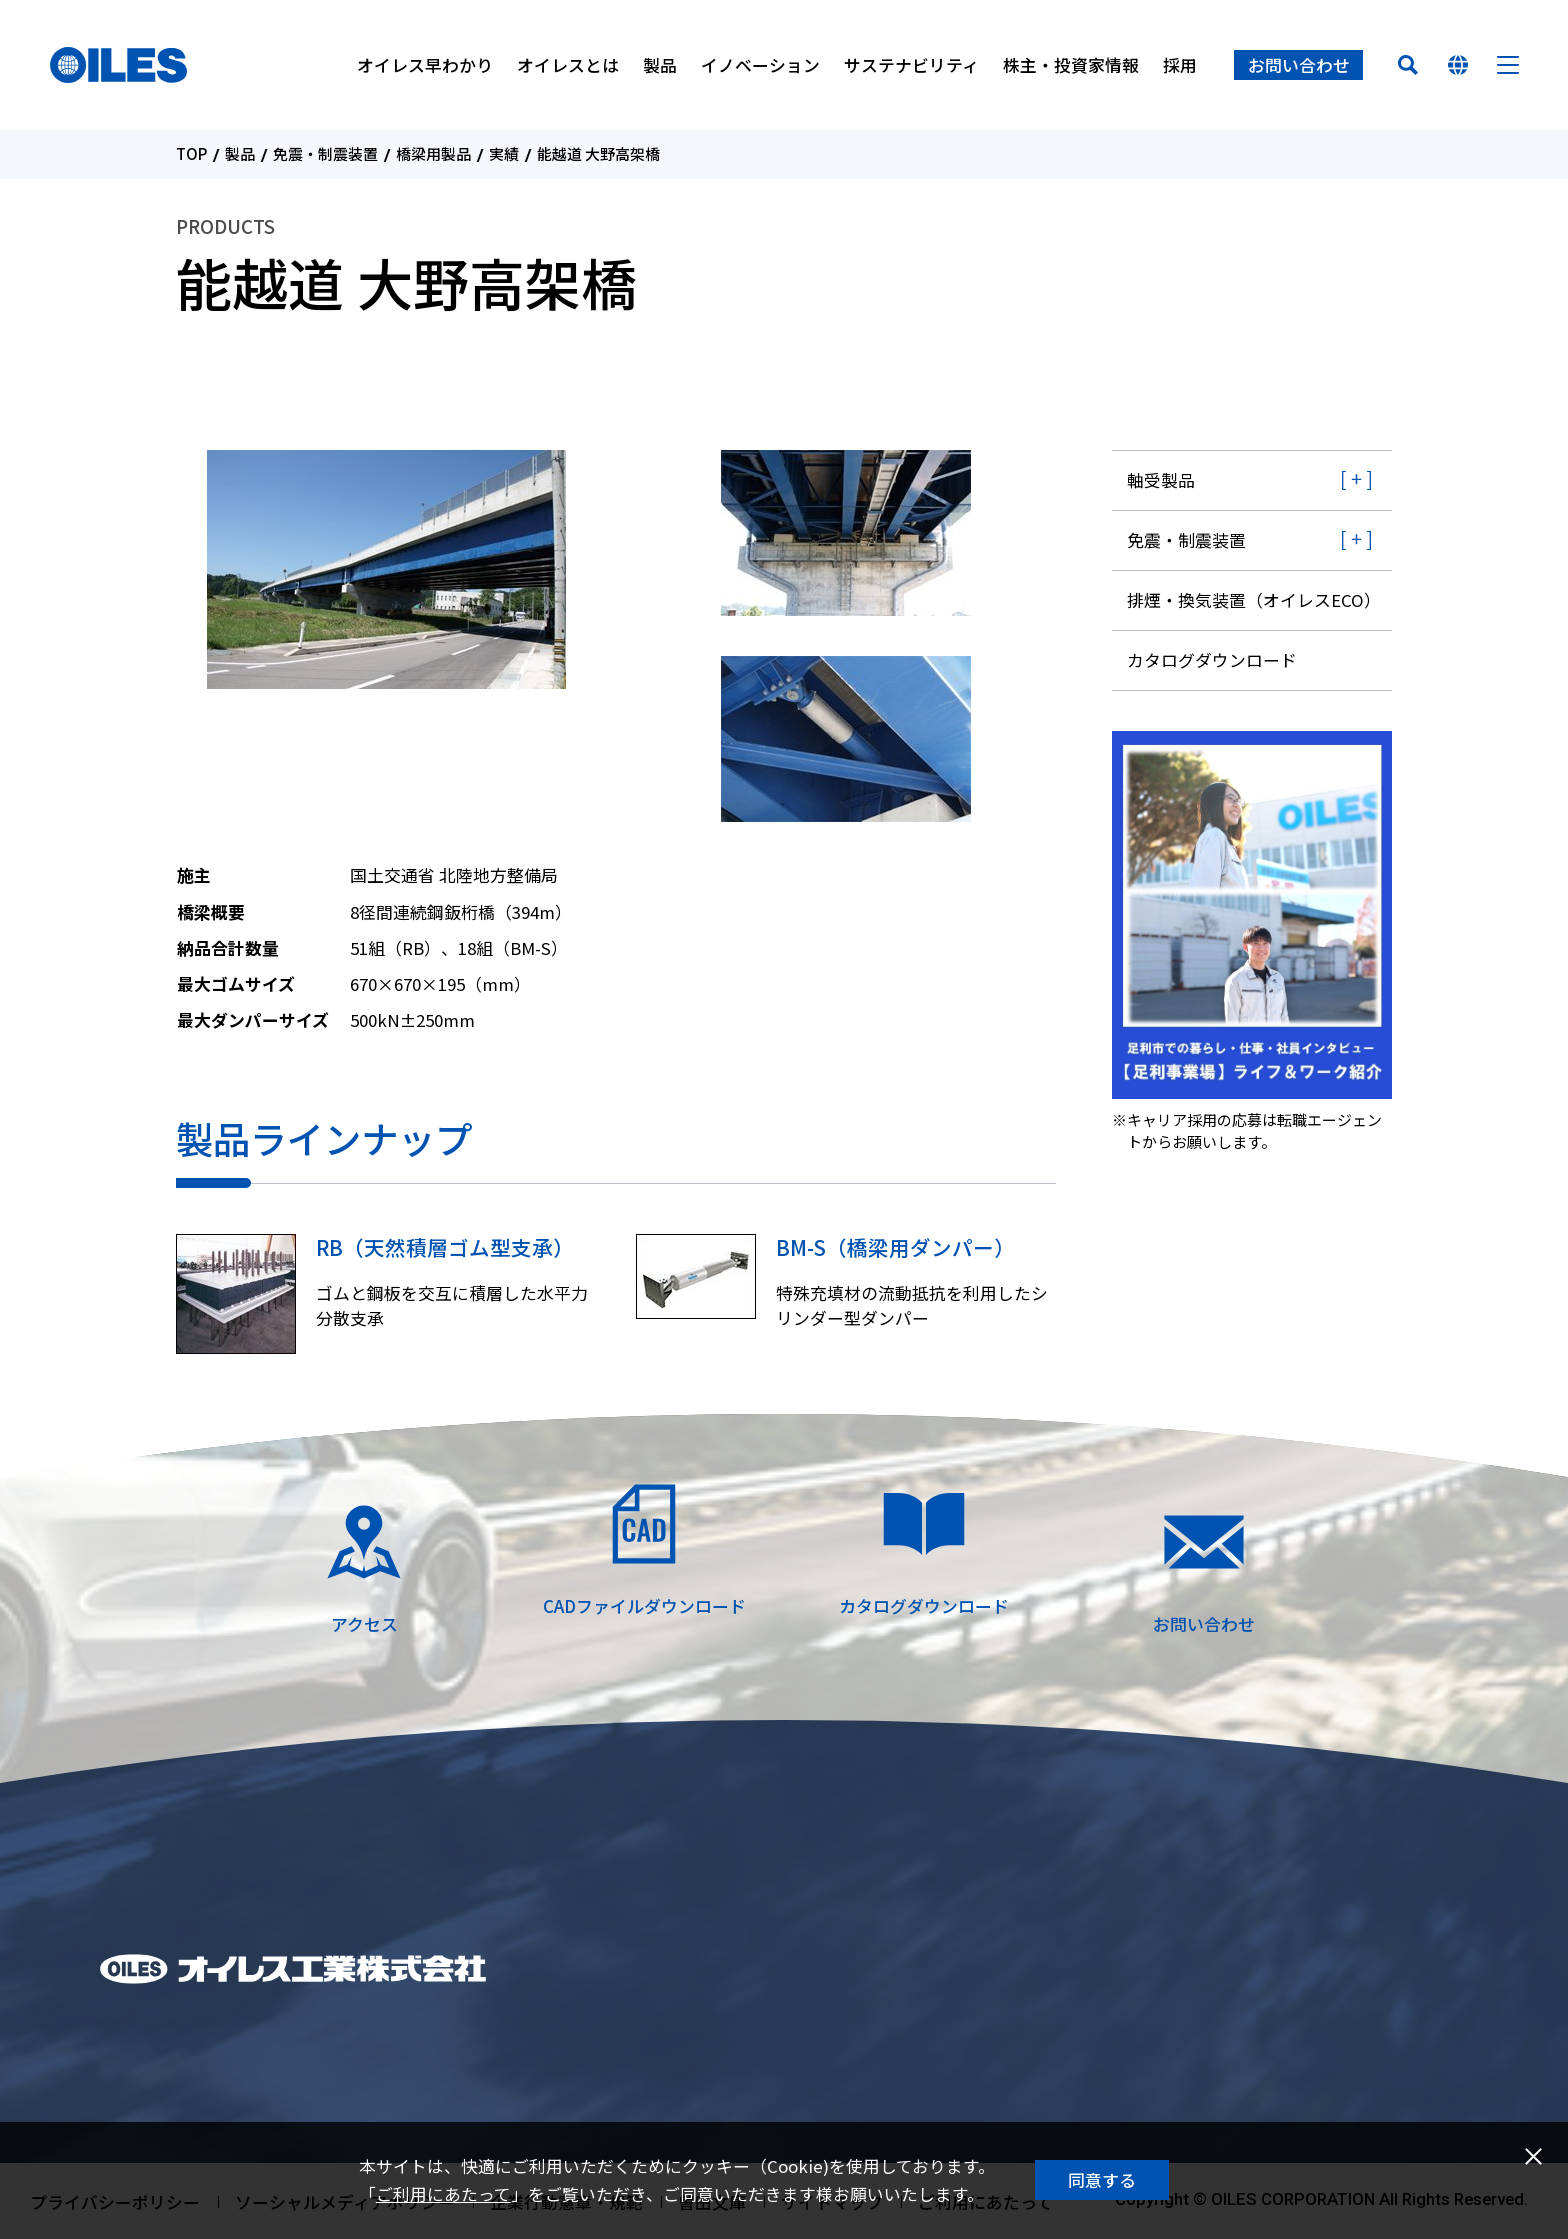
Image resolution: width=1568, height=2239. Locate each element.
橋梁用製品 (433, 154)
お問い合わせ (1299, 65)
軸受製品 (1161, 480)
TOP (191, 154)
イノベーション (760, 65)
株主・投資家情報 (1071, 65)
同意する (1102, 2180)
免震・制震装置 (325, 154)
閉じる (1533, 2157)
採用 (1180, 65)
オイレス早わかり (425, 65)
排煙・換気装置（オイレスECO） (1254, 600)
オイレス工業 (118, 65)
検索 (1408, 65)
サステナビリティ (911, 65)
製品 (660, 65)
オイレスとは (568, 65)
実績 (504, 154)
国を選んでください (1458, 65)
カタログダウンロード (1212, 660)
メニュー (1508, 65)
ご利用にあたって (443, 2194)
